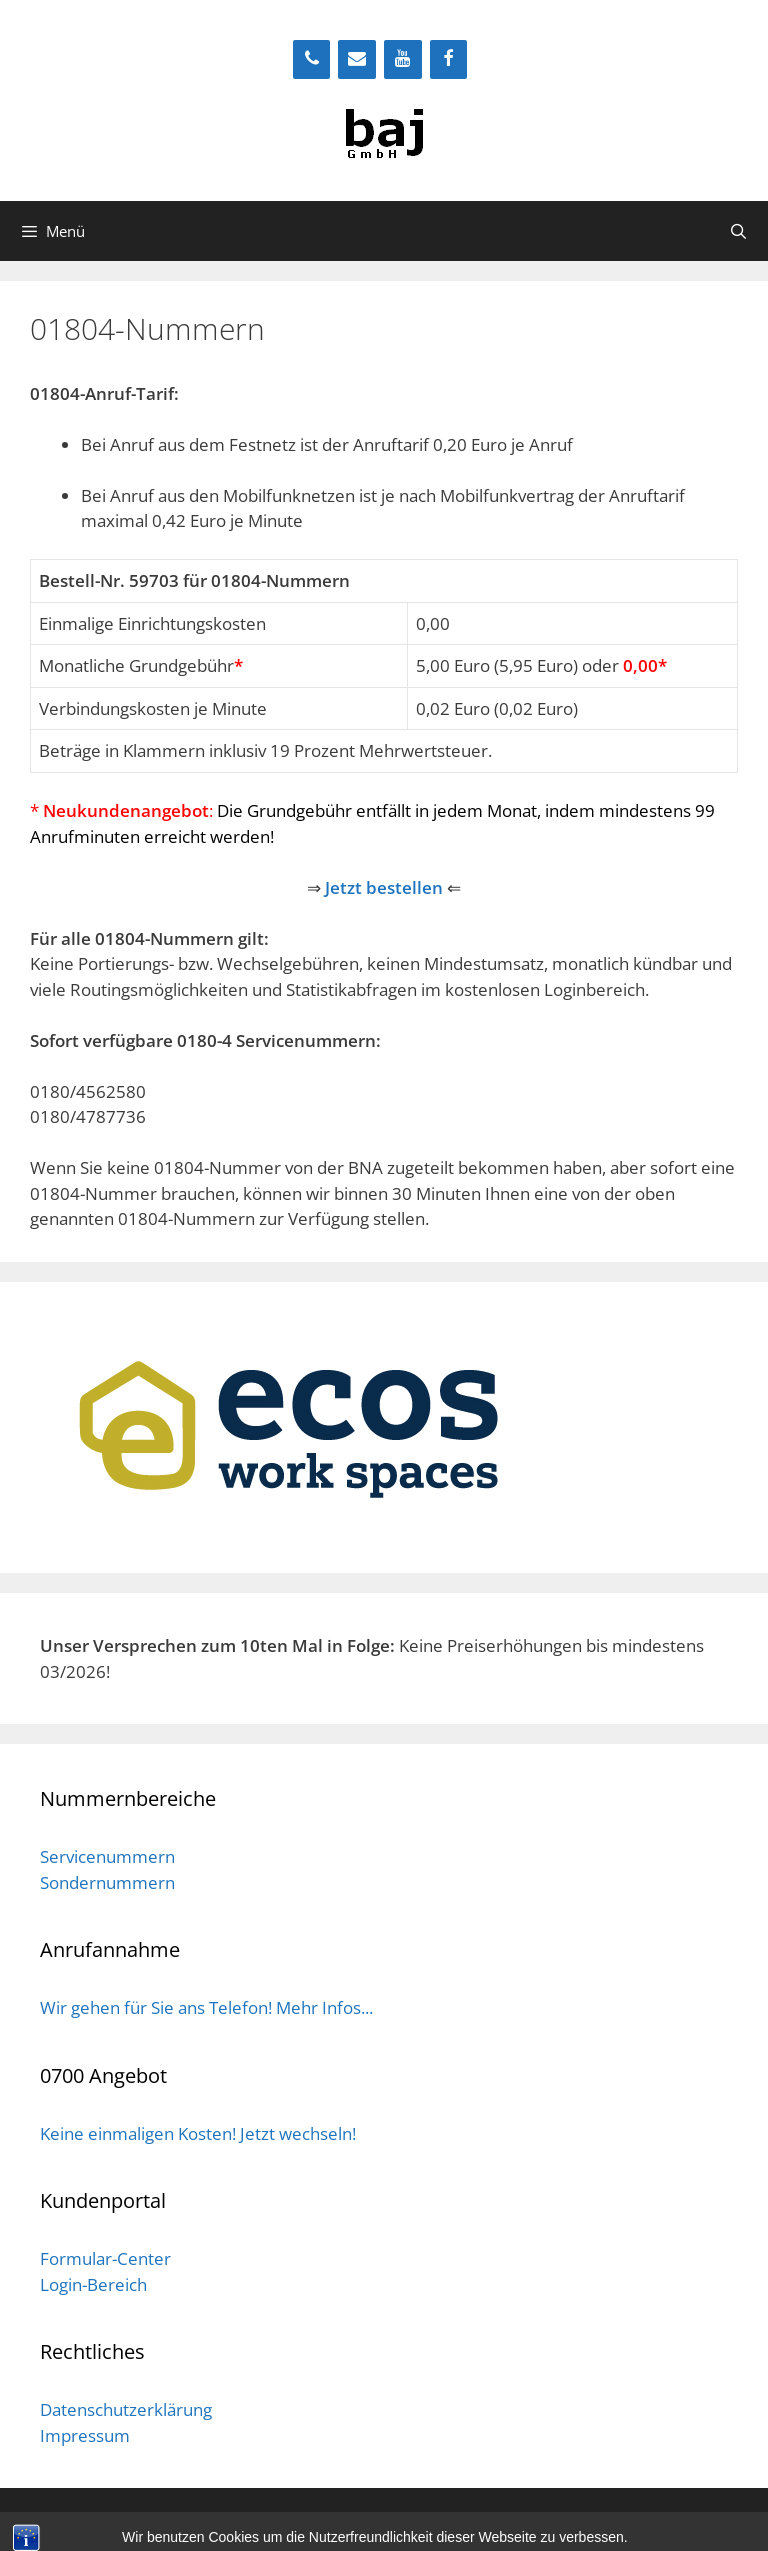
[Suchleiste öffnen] (738, 231)
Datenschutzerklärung (126, 2409)
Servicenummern (107, 1856)
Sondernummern (107, 1882)
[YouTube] (403, 59)
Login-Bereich (93, 2284)
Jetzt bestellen (384, 887)
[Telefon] (312, 59)
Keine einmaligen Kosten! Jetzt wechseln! (198, 2133)
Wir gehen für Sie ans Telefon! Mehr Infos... (206, 2007)
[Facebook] (449, 59)
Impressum (85, 2435)
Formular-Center (105, 2258)
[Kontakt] (357, 59)
